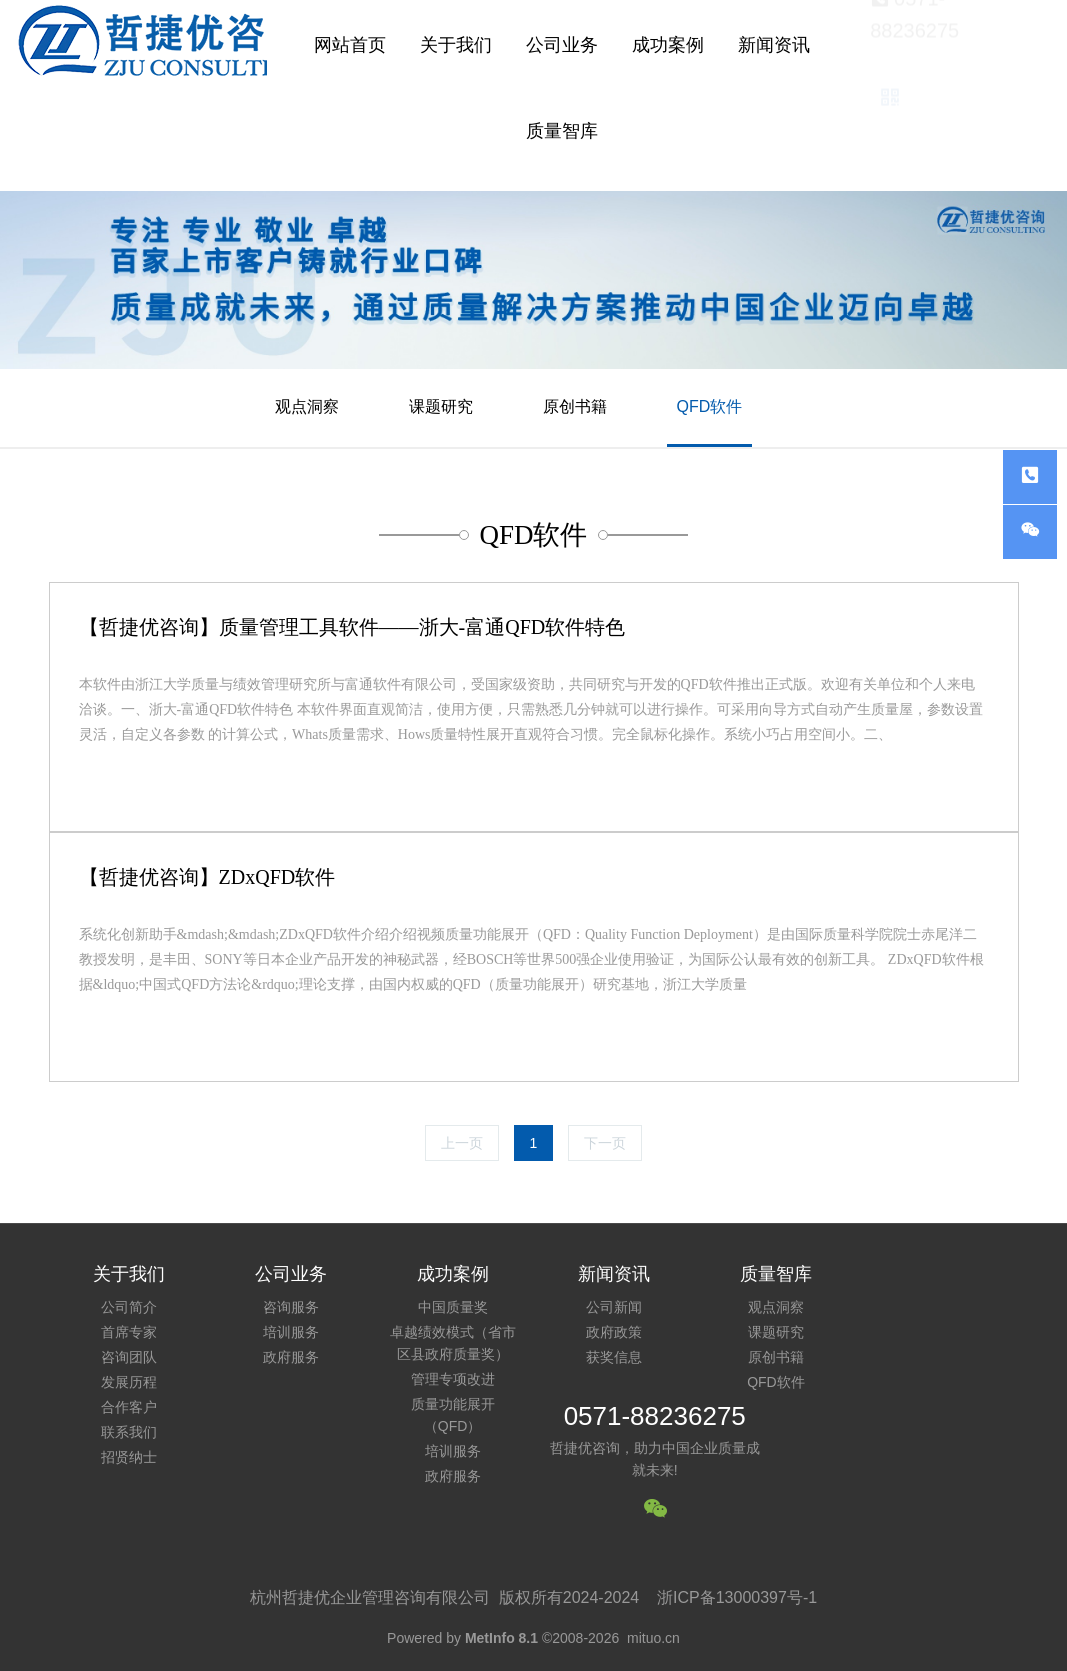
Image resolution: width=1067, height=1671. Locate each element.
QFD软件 (710, 406)
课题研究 (441, 406)
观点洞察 (307, 406)
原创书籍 (575, 406)
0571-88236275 (655, 1416)
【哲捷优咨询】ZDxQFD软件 (207, 877)
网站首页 (350, 45)
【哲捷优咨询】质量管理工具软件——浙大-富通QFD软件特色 (352, 627)
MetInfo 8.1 (501, 1638)
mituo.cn (653, 1638)
